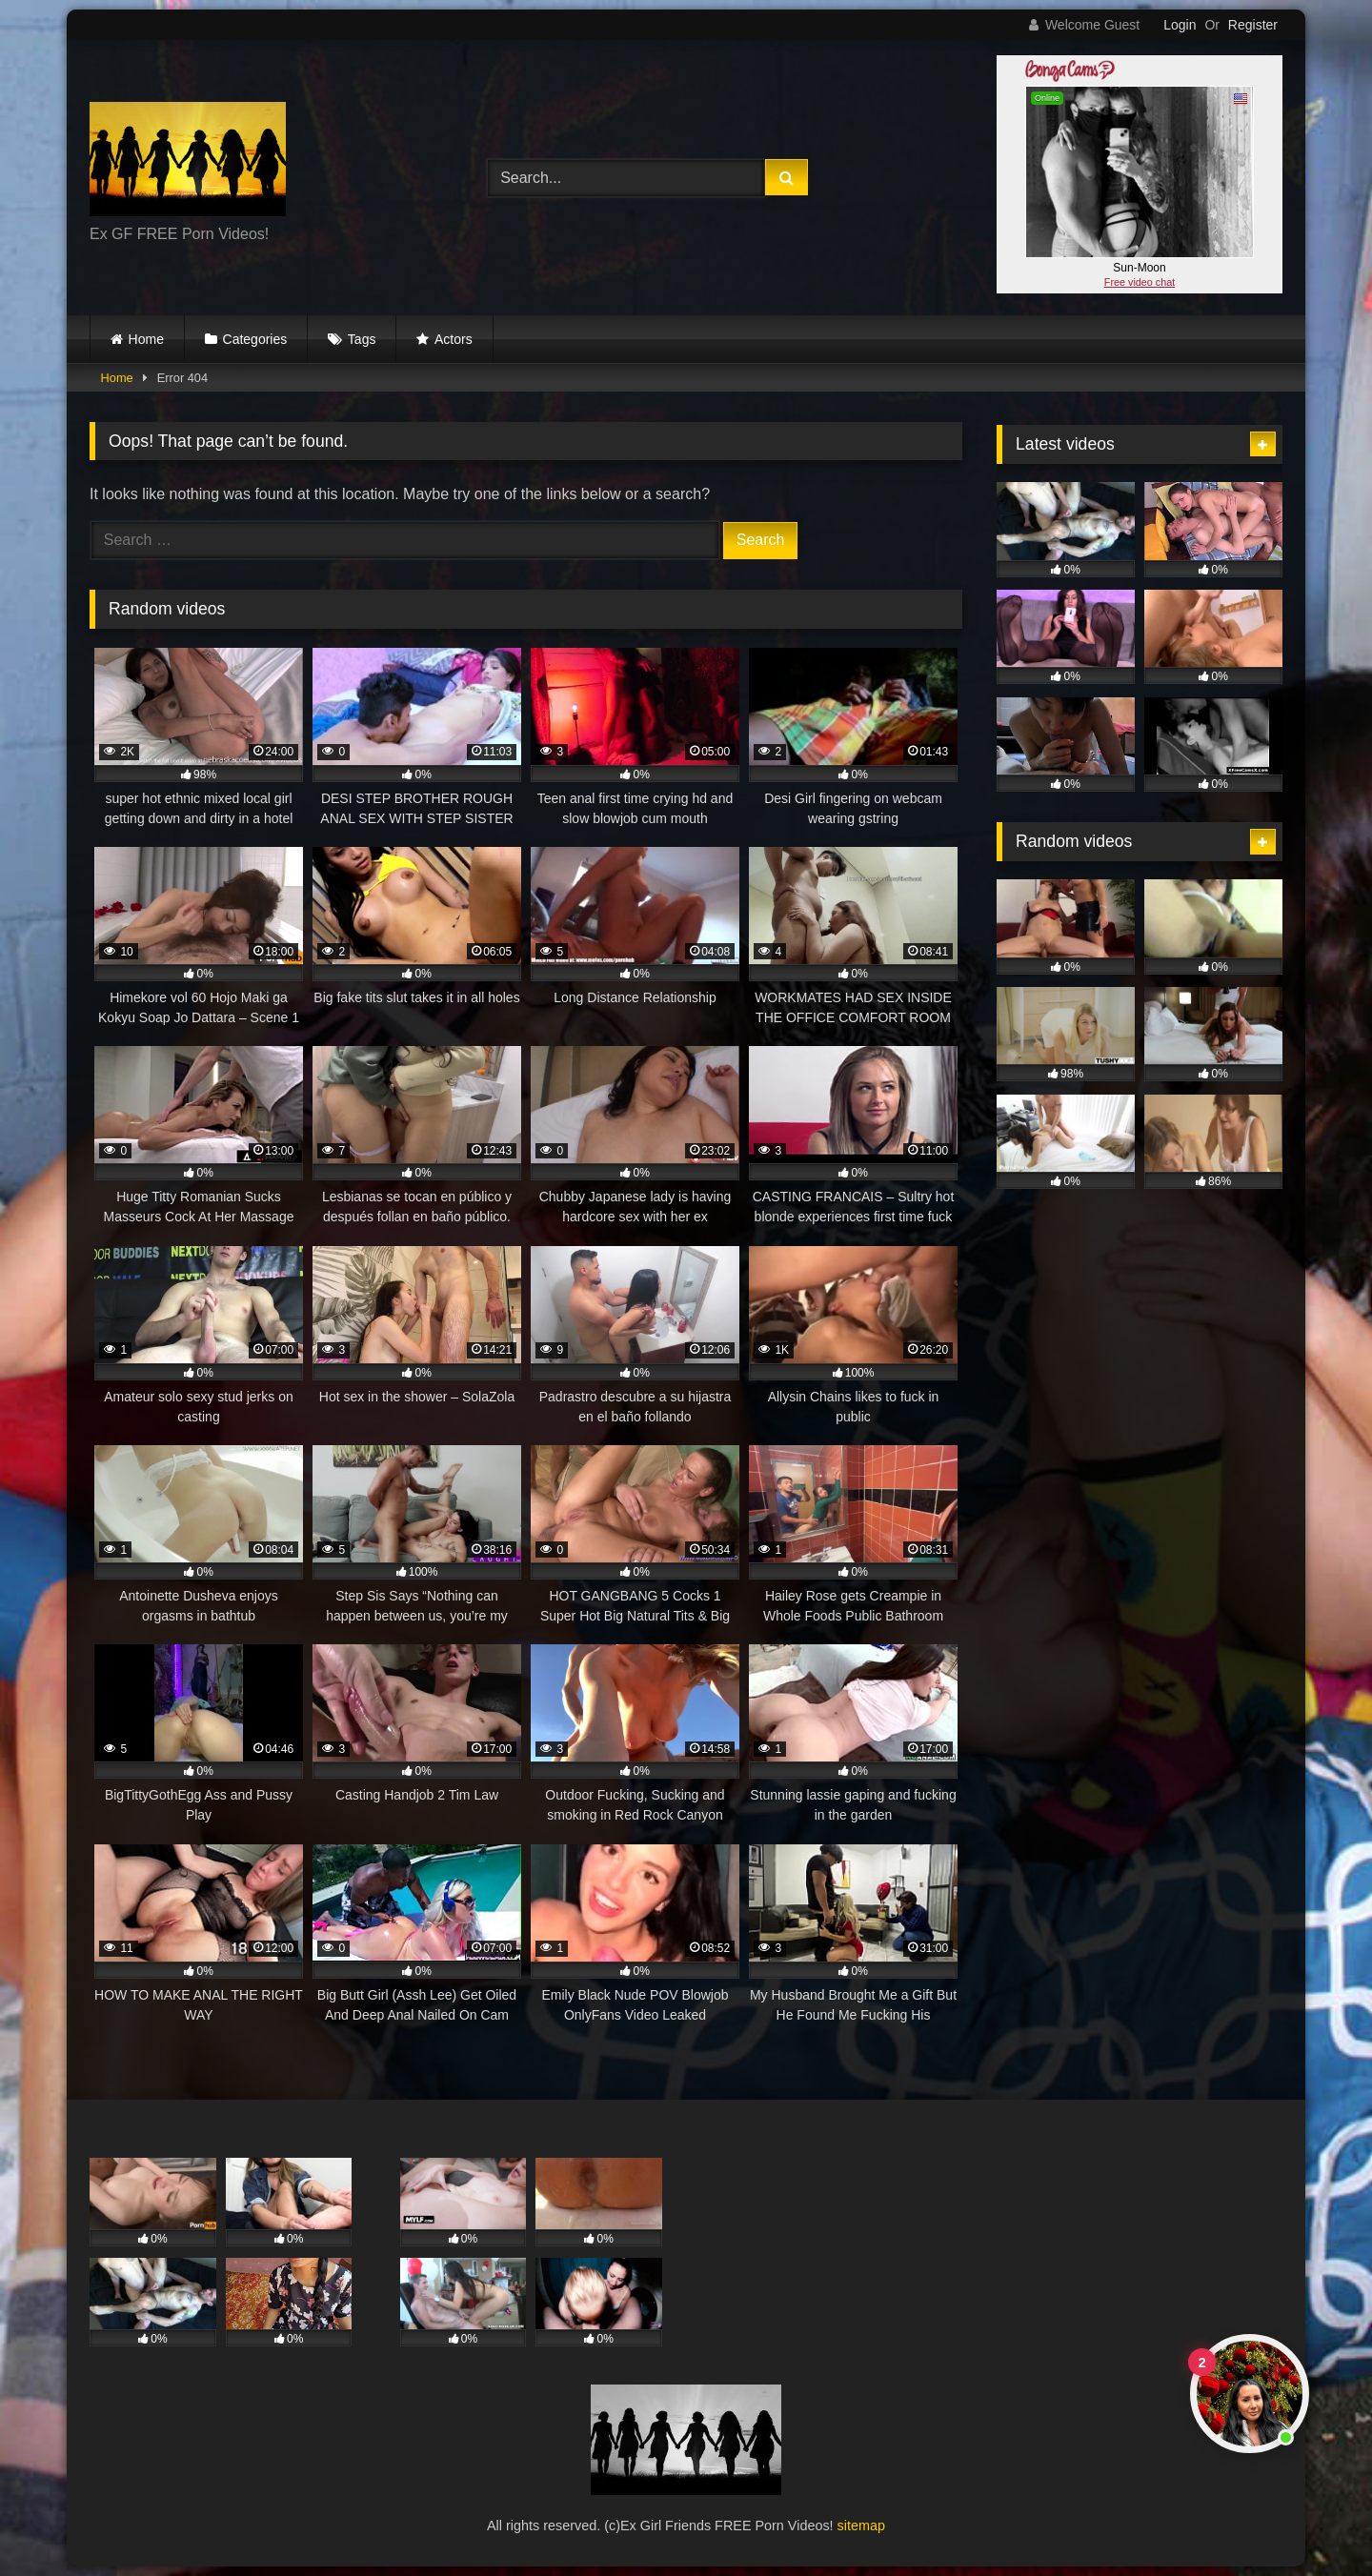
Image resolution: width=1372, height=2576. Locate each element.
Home (146, 339)
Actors (453, 339)
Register (1253, 24)
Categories (255, 339)
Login (1179, 24)
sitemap (861, 2525)
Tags (362, 339)
